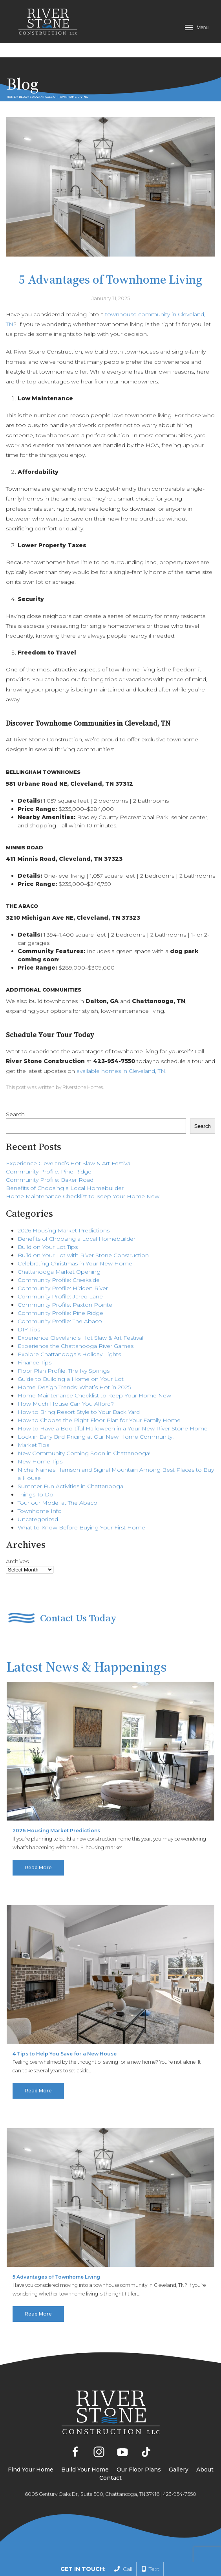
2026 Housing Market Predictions (64, 1204)
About (205, 2443)
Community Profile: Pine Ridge (48, 1145)
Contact (110, 2451)
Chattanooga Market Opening (59, 1245)
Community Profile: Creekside (59, 1254)
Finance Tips (34, 1336)
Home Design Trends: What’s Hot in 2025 (74, 1361)
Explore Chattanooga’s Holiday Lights (69, 1328)
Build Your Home (85, 2443)
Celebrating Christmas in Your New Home (75, 1237)
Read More (38, 1841)
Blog (23, 71)
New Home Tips (40, 1435)
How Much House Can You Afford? (66, 1377)
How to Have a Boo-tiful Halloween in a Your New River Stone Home (113, 1402)
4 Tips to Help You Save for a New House (65, 2028)
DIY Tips (29, 1303)
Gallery (178, 2443)
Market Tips (33, 1419)
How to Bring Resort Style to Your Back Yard (79, 1386)
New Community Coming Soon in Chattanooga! (84, 1427)
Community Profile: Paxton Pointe (65, 1278)
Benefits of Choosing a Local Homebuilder (65, 1162)
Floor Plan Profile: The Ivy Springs (64, 1344)
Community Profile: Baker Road (49, 1153)
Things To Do (35, 1468)
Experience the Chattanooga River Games (75, 1320)
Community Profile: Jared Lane (60, 1270)
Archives (17, 1535)
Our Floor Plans (139, 2443)
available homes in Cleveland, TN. (121, 1045)
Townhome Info (40, 1485)
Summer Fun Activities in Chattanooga (70, 1460)
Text (150, 2568)
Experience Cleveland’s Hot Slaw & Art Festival (69, 1137)
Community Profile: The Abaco (60, 1295)
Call (123, 2568)
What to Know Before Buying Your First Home (81, 1501)
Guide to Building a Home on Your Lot (71, 1353)
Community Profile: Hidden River (63, 1262)
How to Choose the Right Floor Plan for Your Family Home (99, 1394)
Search (15, 1088)
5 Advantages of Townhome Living (56, 2251)
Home (11, 71)
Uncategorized (38, 1493)
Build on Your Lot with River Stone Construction (83, 1229)
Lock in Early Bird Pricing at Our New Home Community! (96, 1410)
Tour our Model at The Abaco (57, 1476)
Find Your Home (30, 2443)
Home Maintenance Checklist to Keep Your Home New (82, 1170)
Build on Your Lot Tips (48, 1221)
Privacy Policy (185, 2543)
